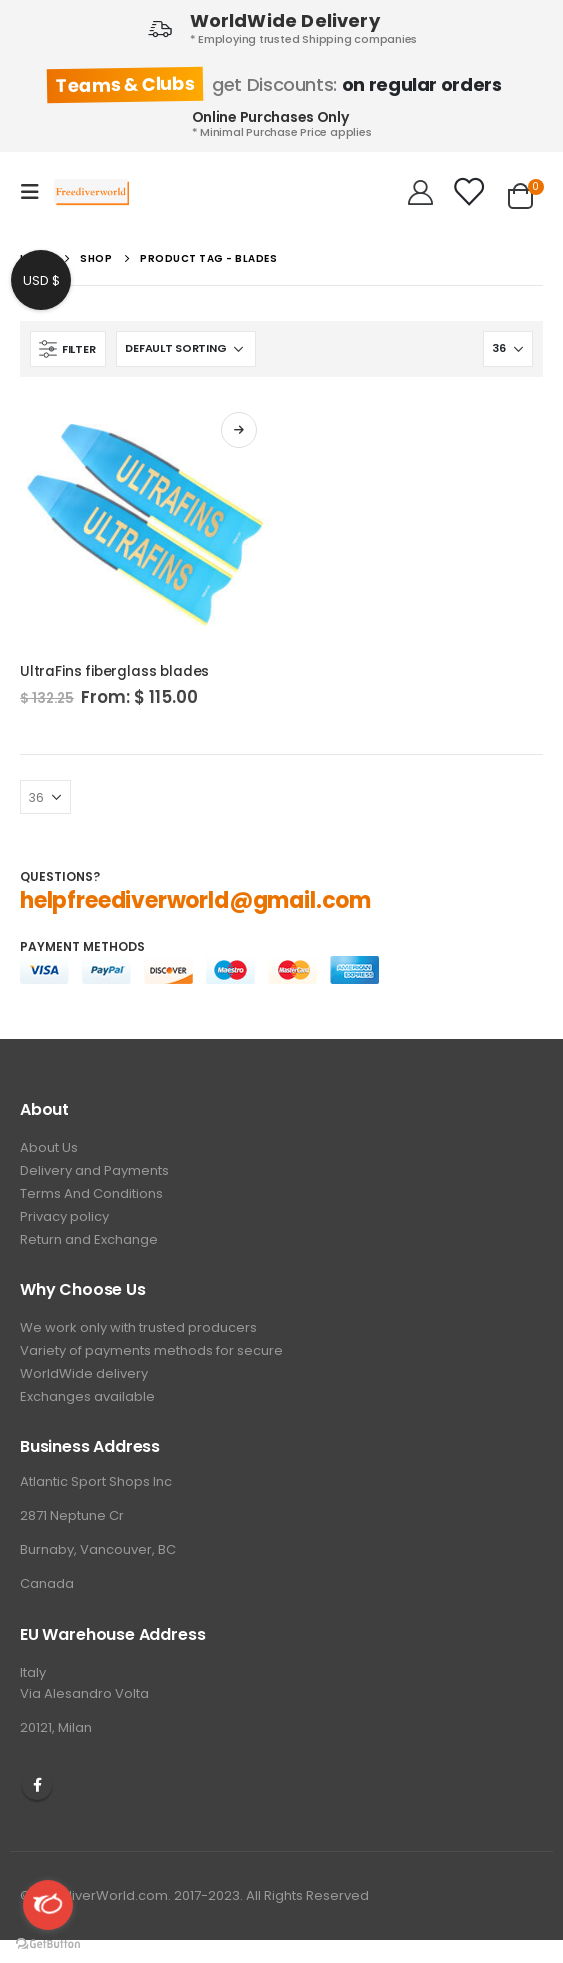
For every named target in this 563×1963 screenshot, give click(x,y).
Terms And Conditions (91, 1193)
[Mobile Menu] (36, 192)
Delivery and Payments (94, 1170)
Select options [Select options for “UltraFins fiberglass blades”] (239, 430)
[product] (146, 523)
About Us (49, 1147)
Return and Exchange (89, 1239)
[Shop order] (186, 349)
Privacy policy (64, 1216)
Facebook (37, 1785)
